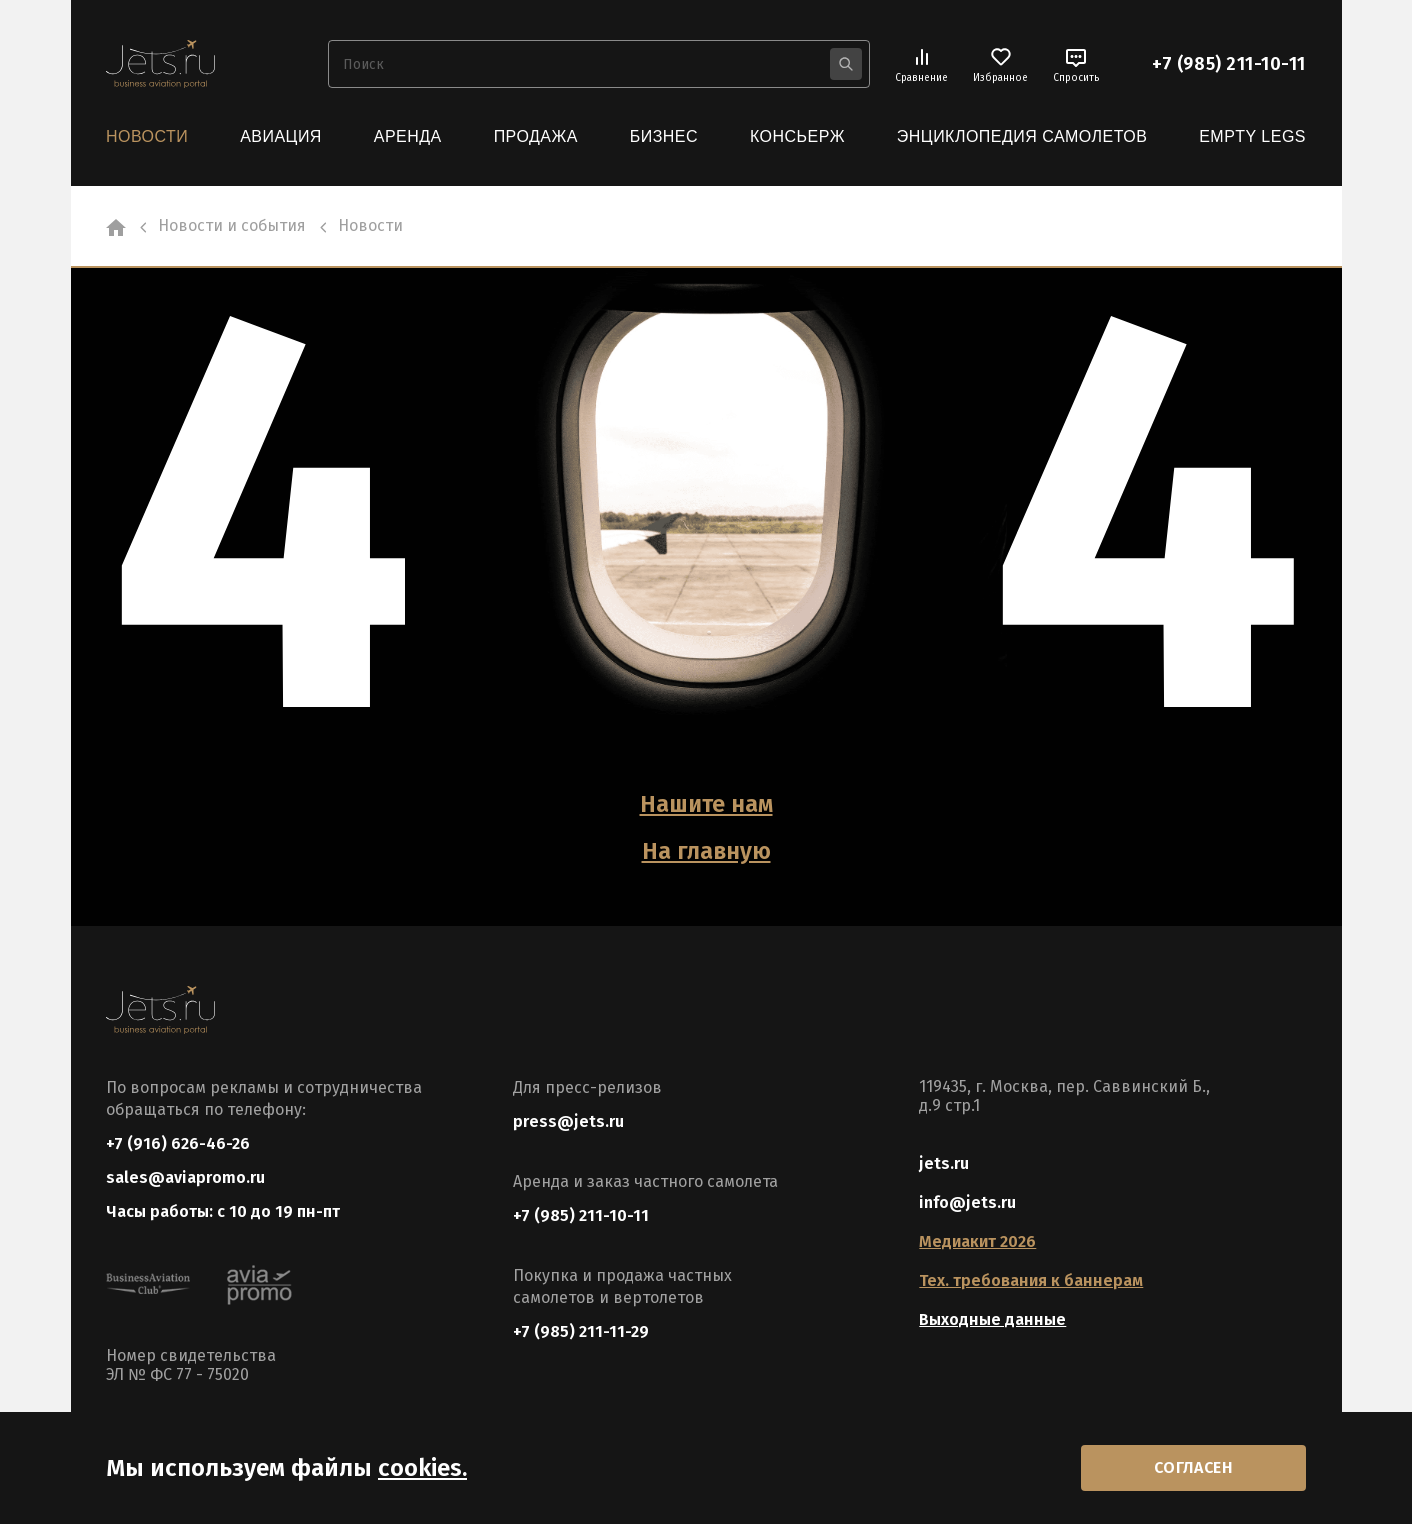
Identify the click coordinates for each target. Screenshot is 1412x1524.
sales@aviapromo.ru (185, 1176)
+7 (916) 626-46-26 (178, 1141)
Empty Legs (1252, 136)
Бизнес (664, 136)
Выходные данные (992, 1317)
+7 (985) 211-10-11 (1229, 64)
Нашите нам (706, 804)
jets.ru (944, 1161)
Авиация (281, 136)
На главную (706, 849)
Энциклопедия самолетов (1022, 136)
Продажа (536, 136)
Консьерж (797, 136)
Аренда (408, 136)
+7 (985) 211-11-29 (581, 1329)
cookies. (422, 1467)
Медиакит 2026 (977, 1239)
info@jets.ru (967, 1200)
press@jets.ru (568, 1119)
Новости (147, 136)
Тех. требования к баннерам (1031, 1278)
